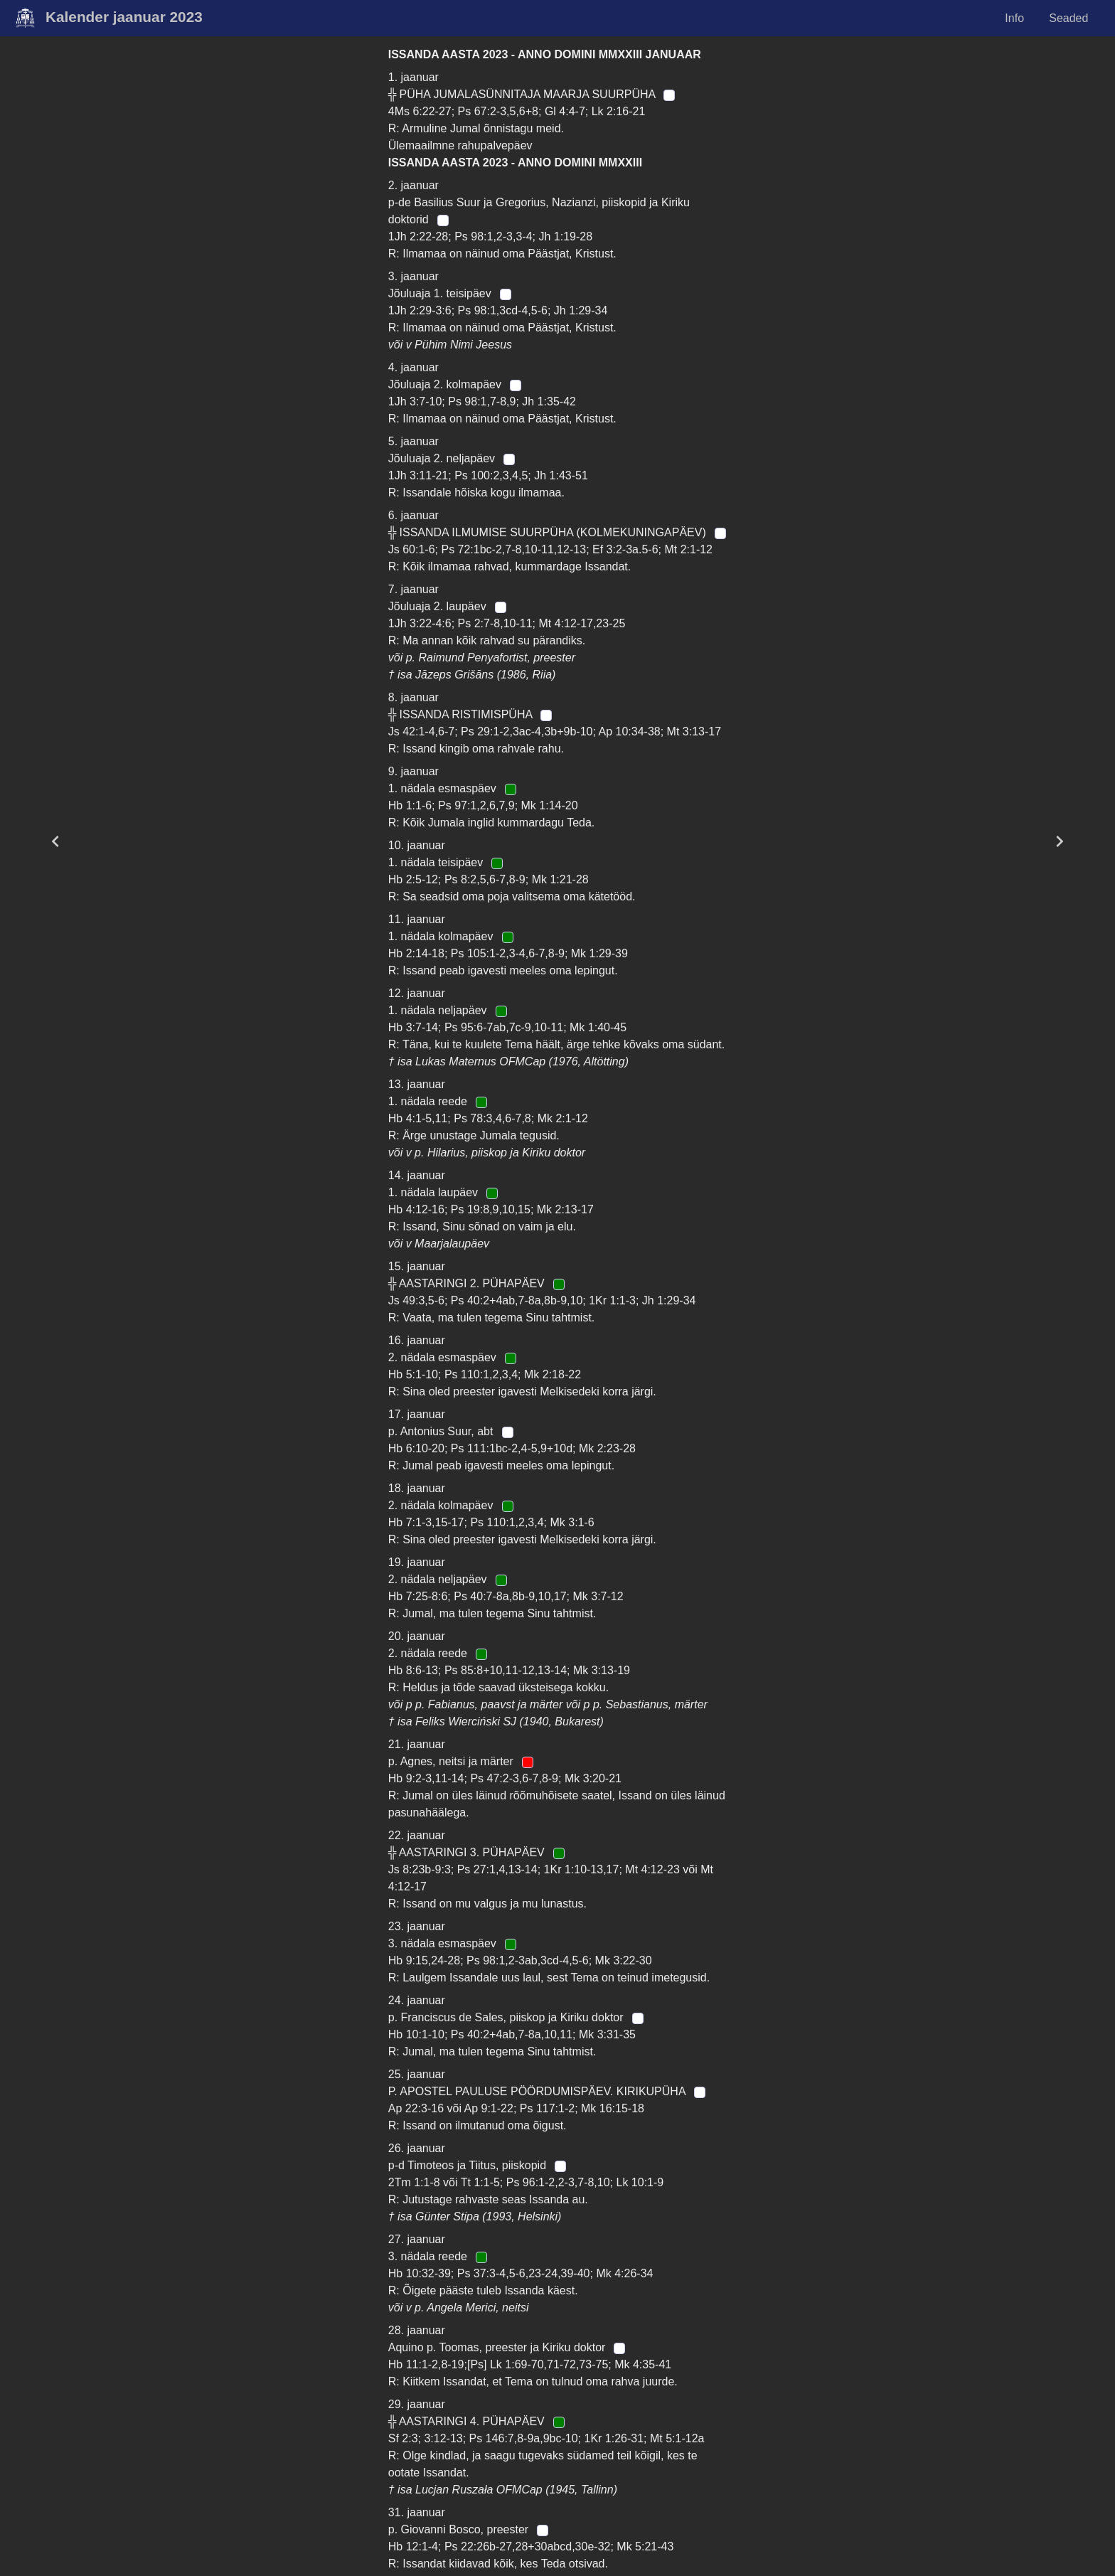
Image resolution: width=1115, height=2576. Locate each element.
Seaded (1068, 18)
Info (1014, 18)
